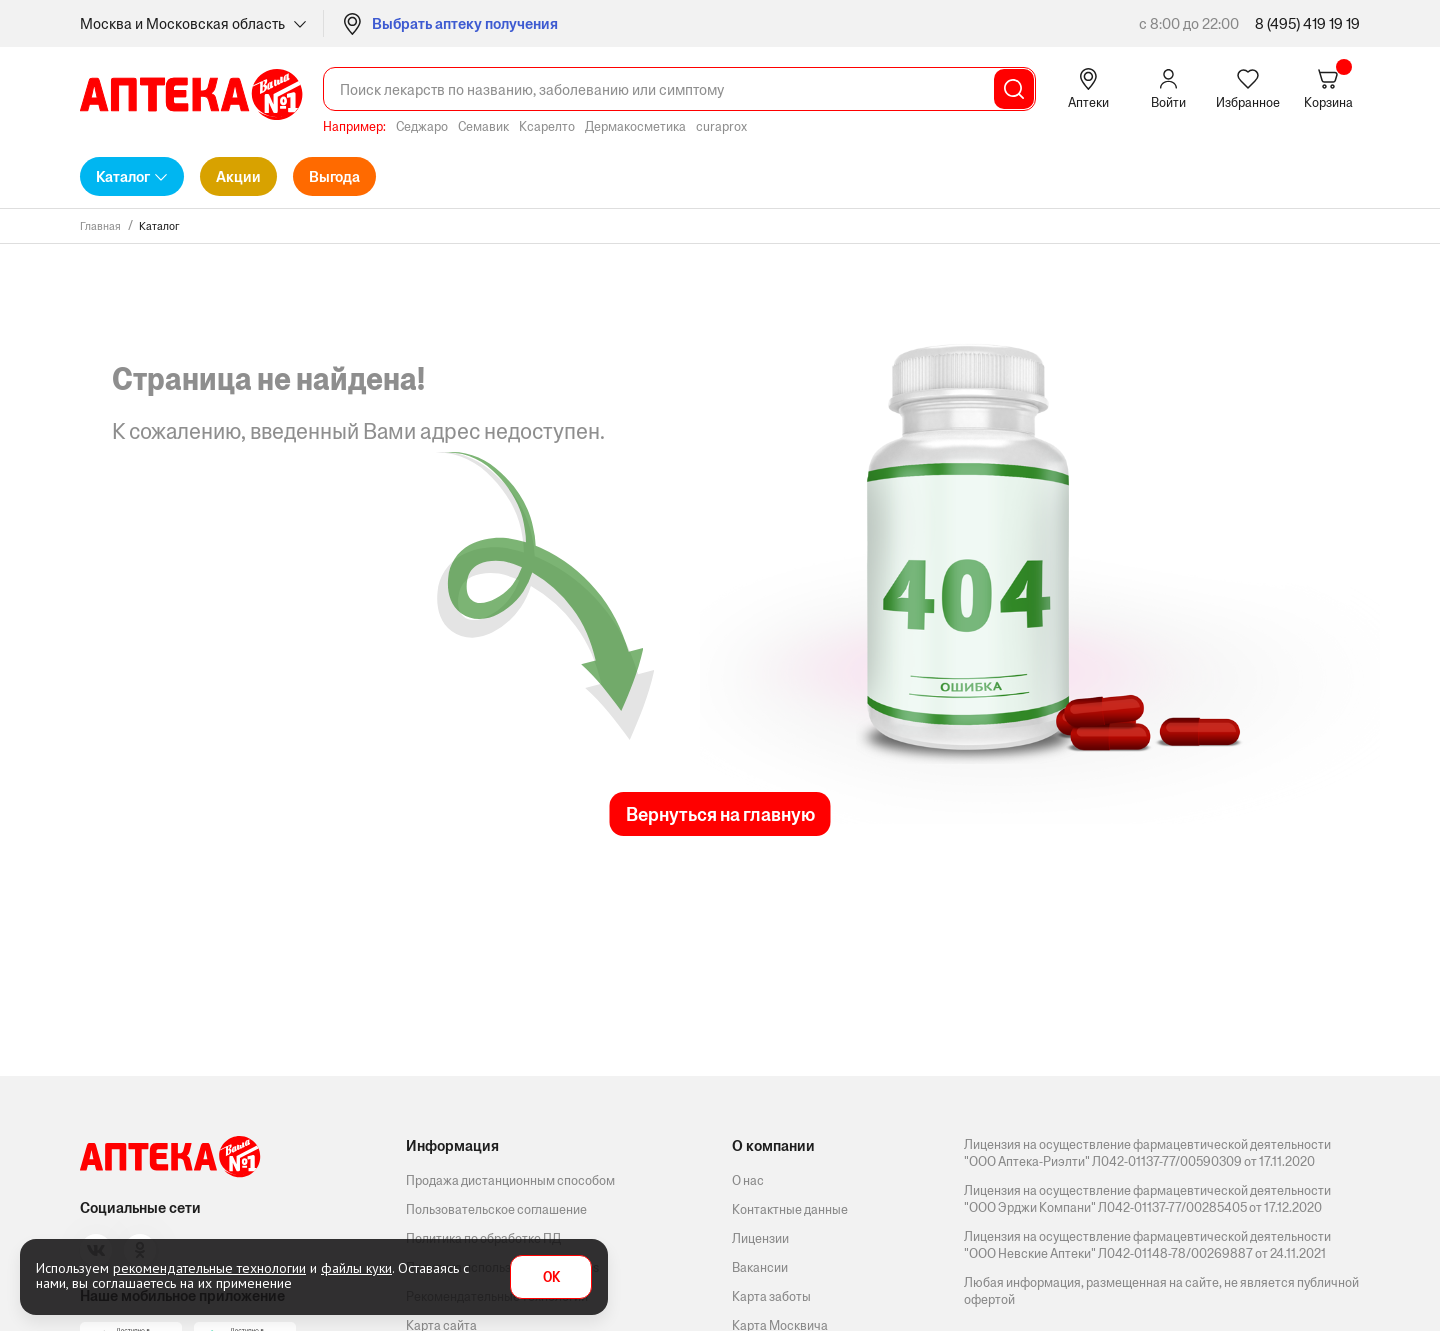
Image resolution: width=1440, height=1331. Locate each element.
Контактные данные (790, 1209)
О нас (748, 1180)
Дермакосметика (635, 126)
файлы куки (356, 1268)
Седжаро (422, 126)
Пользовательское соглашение (496, 1209)
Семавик (483, 126)
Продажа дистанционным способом (510, 1180)
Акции (238, 176)
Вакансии (760, 1267)
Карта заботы (771, 1296)
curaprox (721, 126)
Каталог (123, 176)
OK (551, 1277)
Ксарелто (547, 126)
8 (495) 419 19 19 (1307, 23)
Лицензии (760, 1238)
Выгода (334, 176)
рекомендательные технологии (209, 1268)
